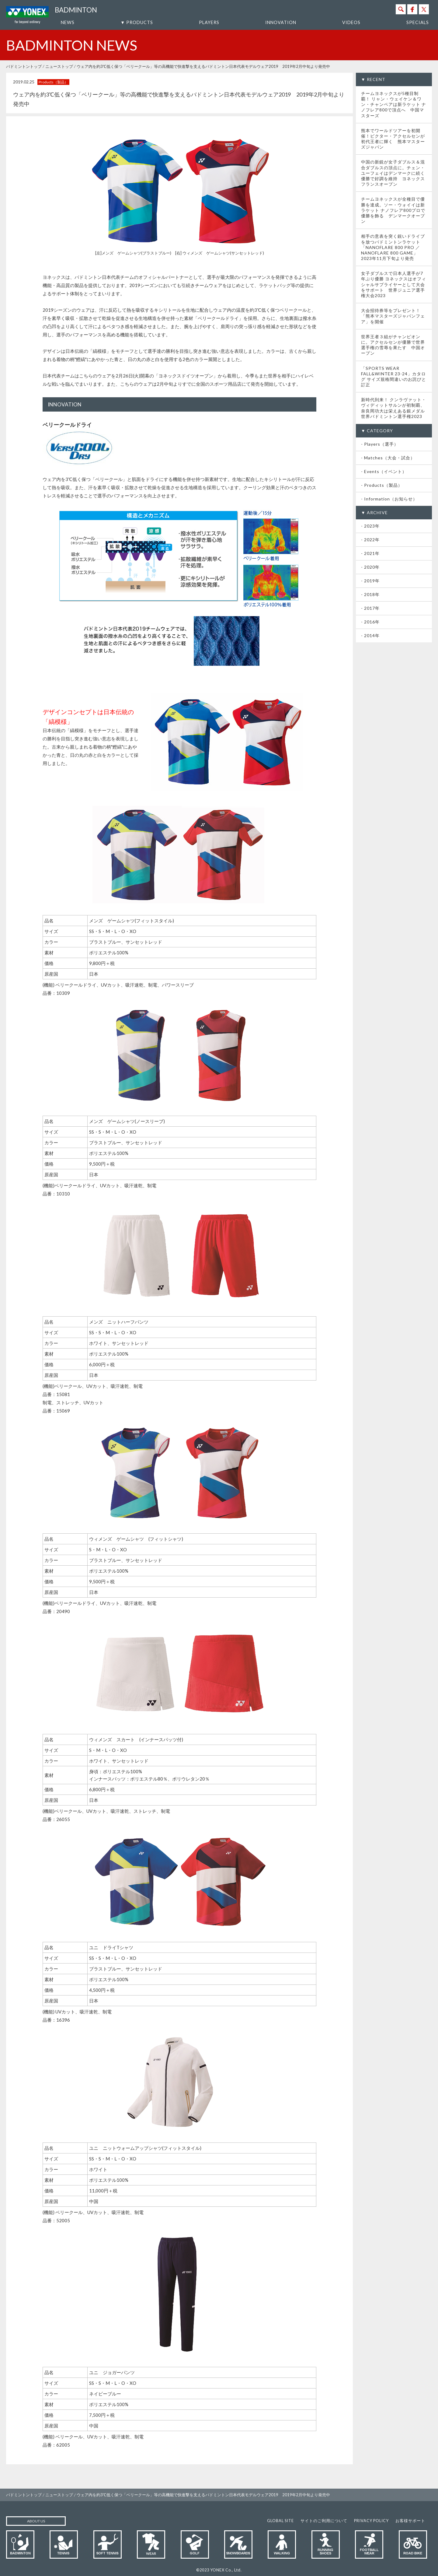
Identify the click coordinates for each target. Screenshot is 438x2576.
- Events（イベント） (384, 471)
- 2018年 (370, 594)
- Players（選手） (379, 444)
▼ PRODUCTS (136, 22)
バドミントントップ (24, 66)
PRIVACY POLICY (371, 2520)
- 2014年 (370, 635)
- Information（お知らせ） (389, 498)
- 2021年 (370, 553)
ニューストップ (59, 66)
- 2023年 (370, 525)
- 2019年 (370, 580)
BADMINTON (76, 10)
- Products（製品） (381, 485)
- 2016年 (370, 621)
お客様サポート (410, 2520)
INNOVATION (280, 22)
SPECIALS (417, 22)
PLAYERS (209, 22)
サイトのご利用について (324, 2520)
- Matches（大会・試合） (388, 457)
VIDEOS (351, 22)
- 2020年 (370, 567)
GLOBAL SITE (280, 2520)
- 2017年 (370, 608)
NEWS (68, 22)
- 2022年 (370, 539)
